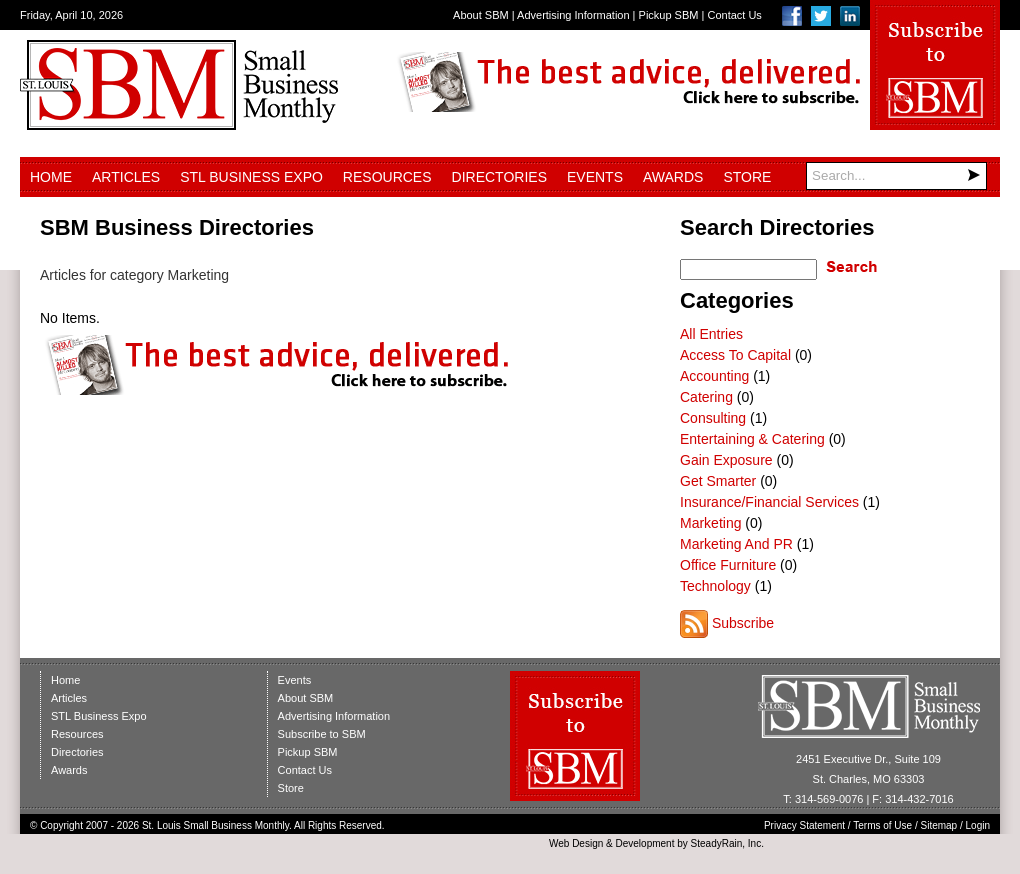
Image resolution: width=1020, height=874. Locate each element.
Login (978, 825)
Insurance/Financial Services (769, 502)
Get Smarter (718, 481)
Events (595, 177)
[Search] (896, 176)
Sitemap (939, 825)
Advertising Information (573, 15)
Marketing (710, 523)
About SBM (481, 15)
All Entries (711, 334)
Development (645, 843)
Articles (126, 177)
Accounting (714, 376)
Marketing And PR (736, 544)
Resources (387, 177)
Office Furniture (728, 565)
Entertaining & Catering (752, 439)
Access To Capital (735, 355)
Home (51, 177)
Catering (706, 397)
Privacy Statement (804, 825)
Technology (715, 586)
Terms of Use (882, 825)
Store (747, 177)
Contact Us (734, 15)
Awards (673, 177)
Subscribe (743, 623)
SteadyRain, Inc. (727, 843)
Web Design (576, 843)
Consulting (713, 418)
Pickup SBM (669, 15)
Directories (499, 177)
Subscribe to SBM (322, 734)
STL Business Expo (251, 177)
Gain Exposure (726, 460)
